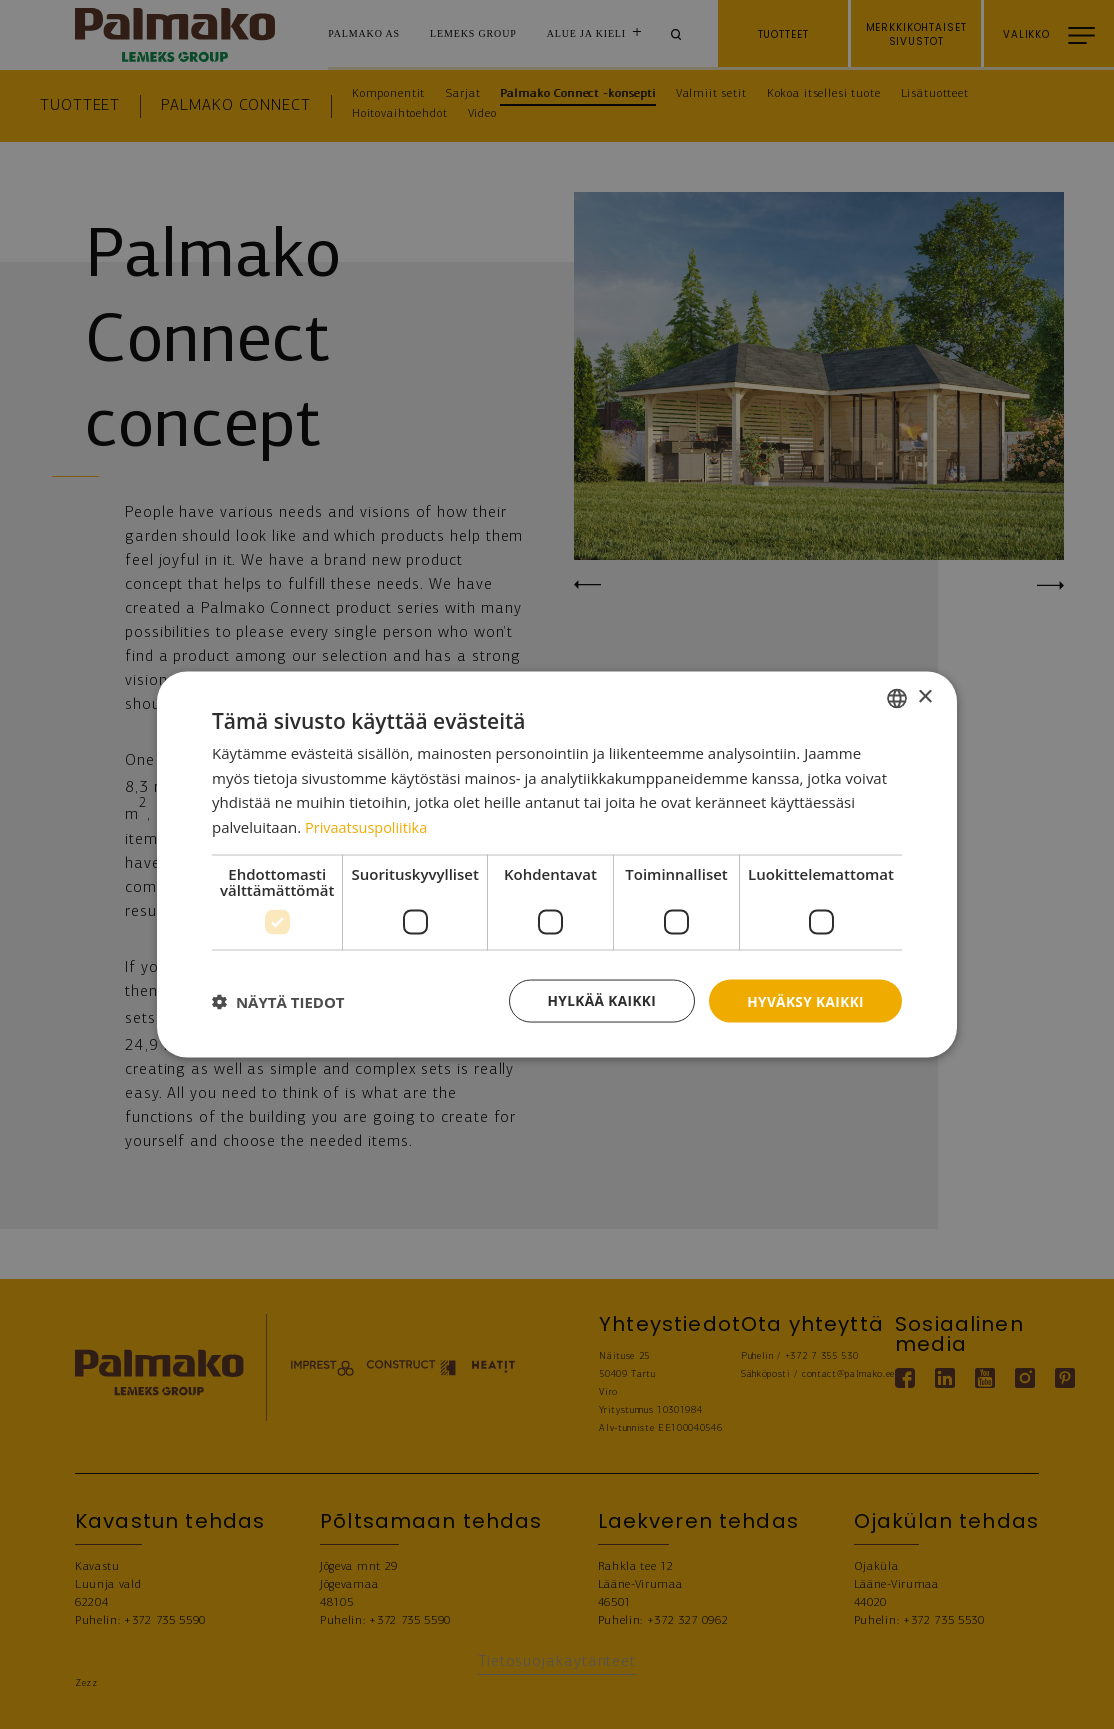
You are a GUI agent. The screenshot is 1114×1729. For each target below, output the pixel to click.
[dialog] (557, 864)
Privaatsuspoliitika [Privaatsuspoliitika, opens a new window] (368, 826)
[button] (278, 1001)
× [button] (924, 696)
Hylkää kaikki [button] (597, 1000)
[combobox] (897, 697)
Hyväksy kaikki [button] (804, 1000)
